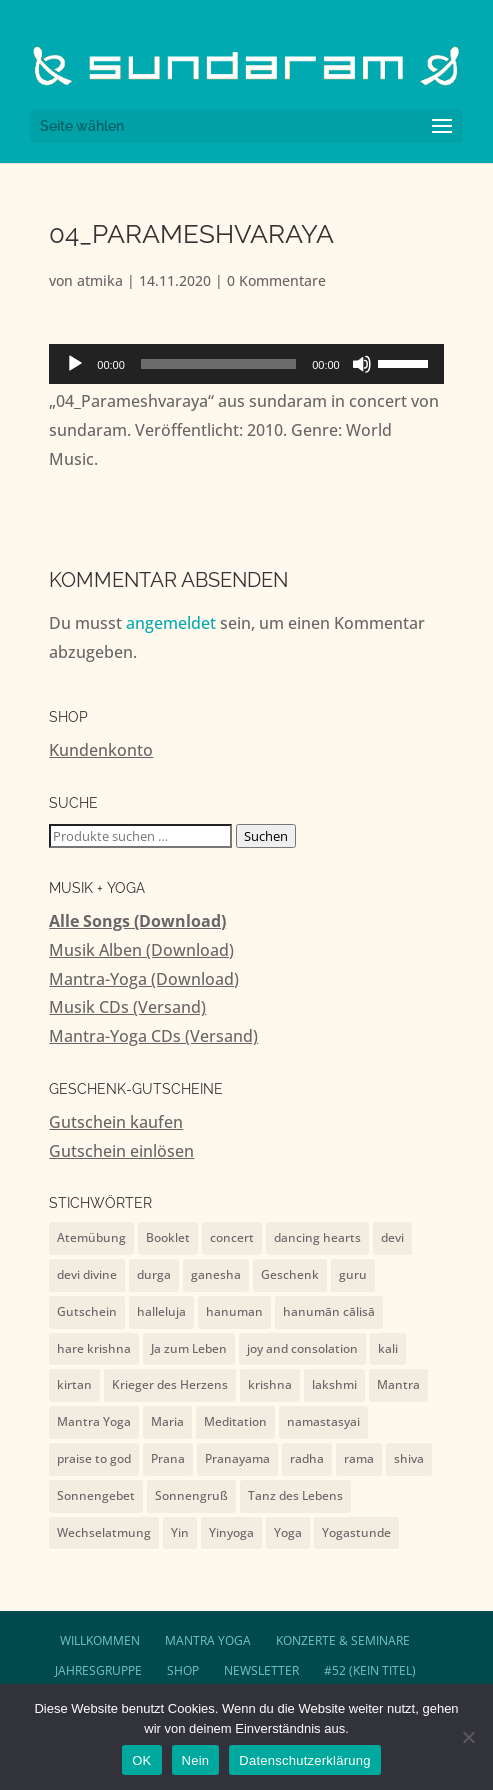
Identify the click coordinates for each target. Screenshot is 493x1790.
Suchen (266, 836)
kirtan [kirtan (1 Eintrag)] (74, 1384)
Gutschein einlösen (121, 1151)
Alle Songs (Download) (137, 921)
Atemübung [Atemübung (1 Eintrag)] (91, 1237)
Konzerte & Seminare (343, 1640)
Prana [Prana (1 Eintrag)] (168, 1458)
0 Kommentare (276, 280)
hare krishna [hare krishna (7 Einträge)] (94, 1348)
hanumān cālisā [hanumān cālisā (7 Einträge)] (329, 1311)
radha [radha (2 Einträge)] (307, 1458)
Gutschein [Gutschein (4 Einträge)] (87, 1311)
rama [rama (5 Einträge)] (359, 1458)
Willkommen (100, 1640)
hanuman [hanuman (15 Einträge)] (234, 1311)
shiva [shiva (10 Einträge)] (409, 1458)
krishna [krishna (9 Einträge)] (270, 1384)
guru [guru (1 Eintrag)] (353, 1274)
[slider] (218, 364)
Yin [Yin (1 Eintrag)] (180, 1532)
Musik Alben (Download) (141, 950)
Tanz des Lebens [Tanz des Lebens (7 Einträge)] (295, 1495)
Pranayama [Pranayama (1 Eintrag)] (237, 1458)
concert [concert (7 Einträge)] (232, 1237)
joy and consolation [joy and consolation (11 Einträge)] (302, 1348)
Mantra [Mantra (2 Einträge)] (398, 1384)
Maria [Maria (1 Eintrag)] (167, 1421)
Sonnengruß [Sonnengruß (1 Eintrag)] (191, 1495)
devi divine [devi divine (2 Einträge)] (87, 1274)
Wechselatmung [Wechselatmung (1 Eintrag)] (104, 1532)
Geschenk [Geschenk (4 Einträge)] (290, 1274)
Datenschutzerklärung (304, 1760)
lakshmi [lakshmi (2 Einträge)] (334, 1384)
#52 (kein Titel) (370, 1670)
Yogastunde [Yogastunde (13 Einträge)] (356, 1532)
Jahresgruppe (98, 1670)
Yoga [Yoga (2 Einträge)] (288, 1532)
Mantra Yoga (208, 1640)
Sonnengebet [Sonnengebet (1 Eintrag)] (96, 1495)
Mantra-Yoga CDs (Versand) (153, 1036)
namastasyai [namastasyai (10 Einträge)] (323, 1421)
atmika (100, 280)
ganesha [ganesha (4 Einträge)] (216, 1274)
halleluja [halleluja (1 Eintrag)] (161, 1311)
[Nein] (468, 1737)
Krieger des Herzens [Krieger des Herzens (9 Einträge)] (170, 1384)
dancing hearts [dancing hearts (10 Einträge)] (317, 1237)
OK (141, 1760)
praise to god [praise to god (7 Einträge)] (94, 1458)
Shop (183, 1670)
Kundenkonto (101, 750)
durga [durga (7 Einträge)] (154, 1274)
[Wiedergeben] (75, 364)
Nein (196, 1760)
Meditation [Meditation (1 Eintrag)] (235, 1421)
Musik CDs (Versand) (127, 1007)
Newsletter (261, 1670)
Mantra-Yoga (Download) (144, 979)
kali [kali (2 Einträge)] (388, 1348)
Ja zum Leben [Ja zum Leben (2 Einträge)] (189, 1348)
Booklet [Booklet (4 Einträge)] (168, 1237)
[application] (246, 364)
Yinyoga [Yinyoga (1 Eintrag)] (231, 1532)
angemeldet (171, 623)
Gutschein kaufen (116, 1122)
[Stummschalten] (362, 364)
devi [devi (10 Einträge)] (392, 1237)
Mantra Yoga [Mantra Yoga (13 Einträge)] (94, 1421)
